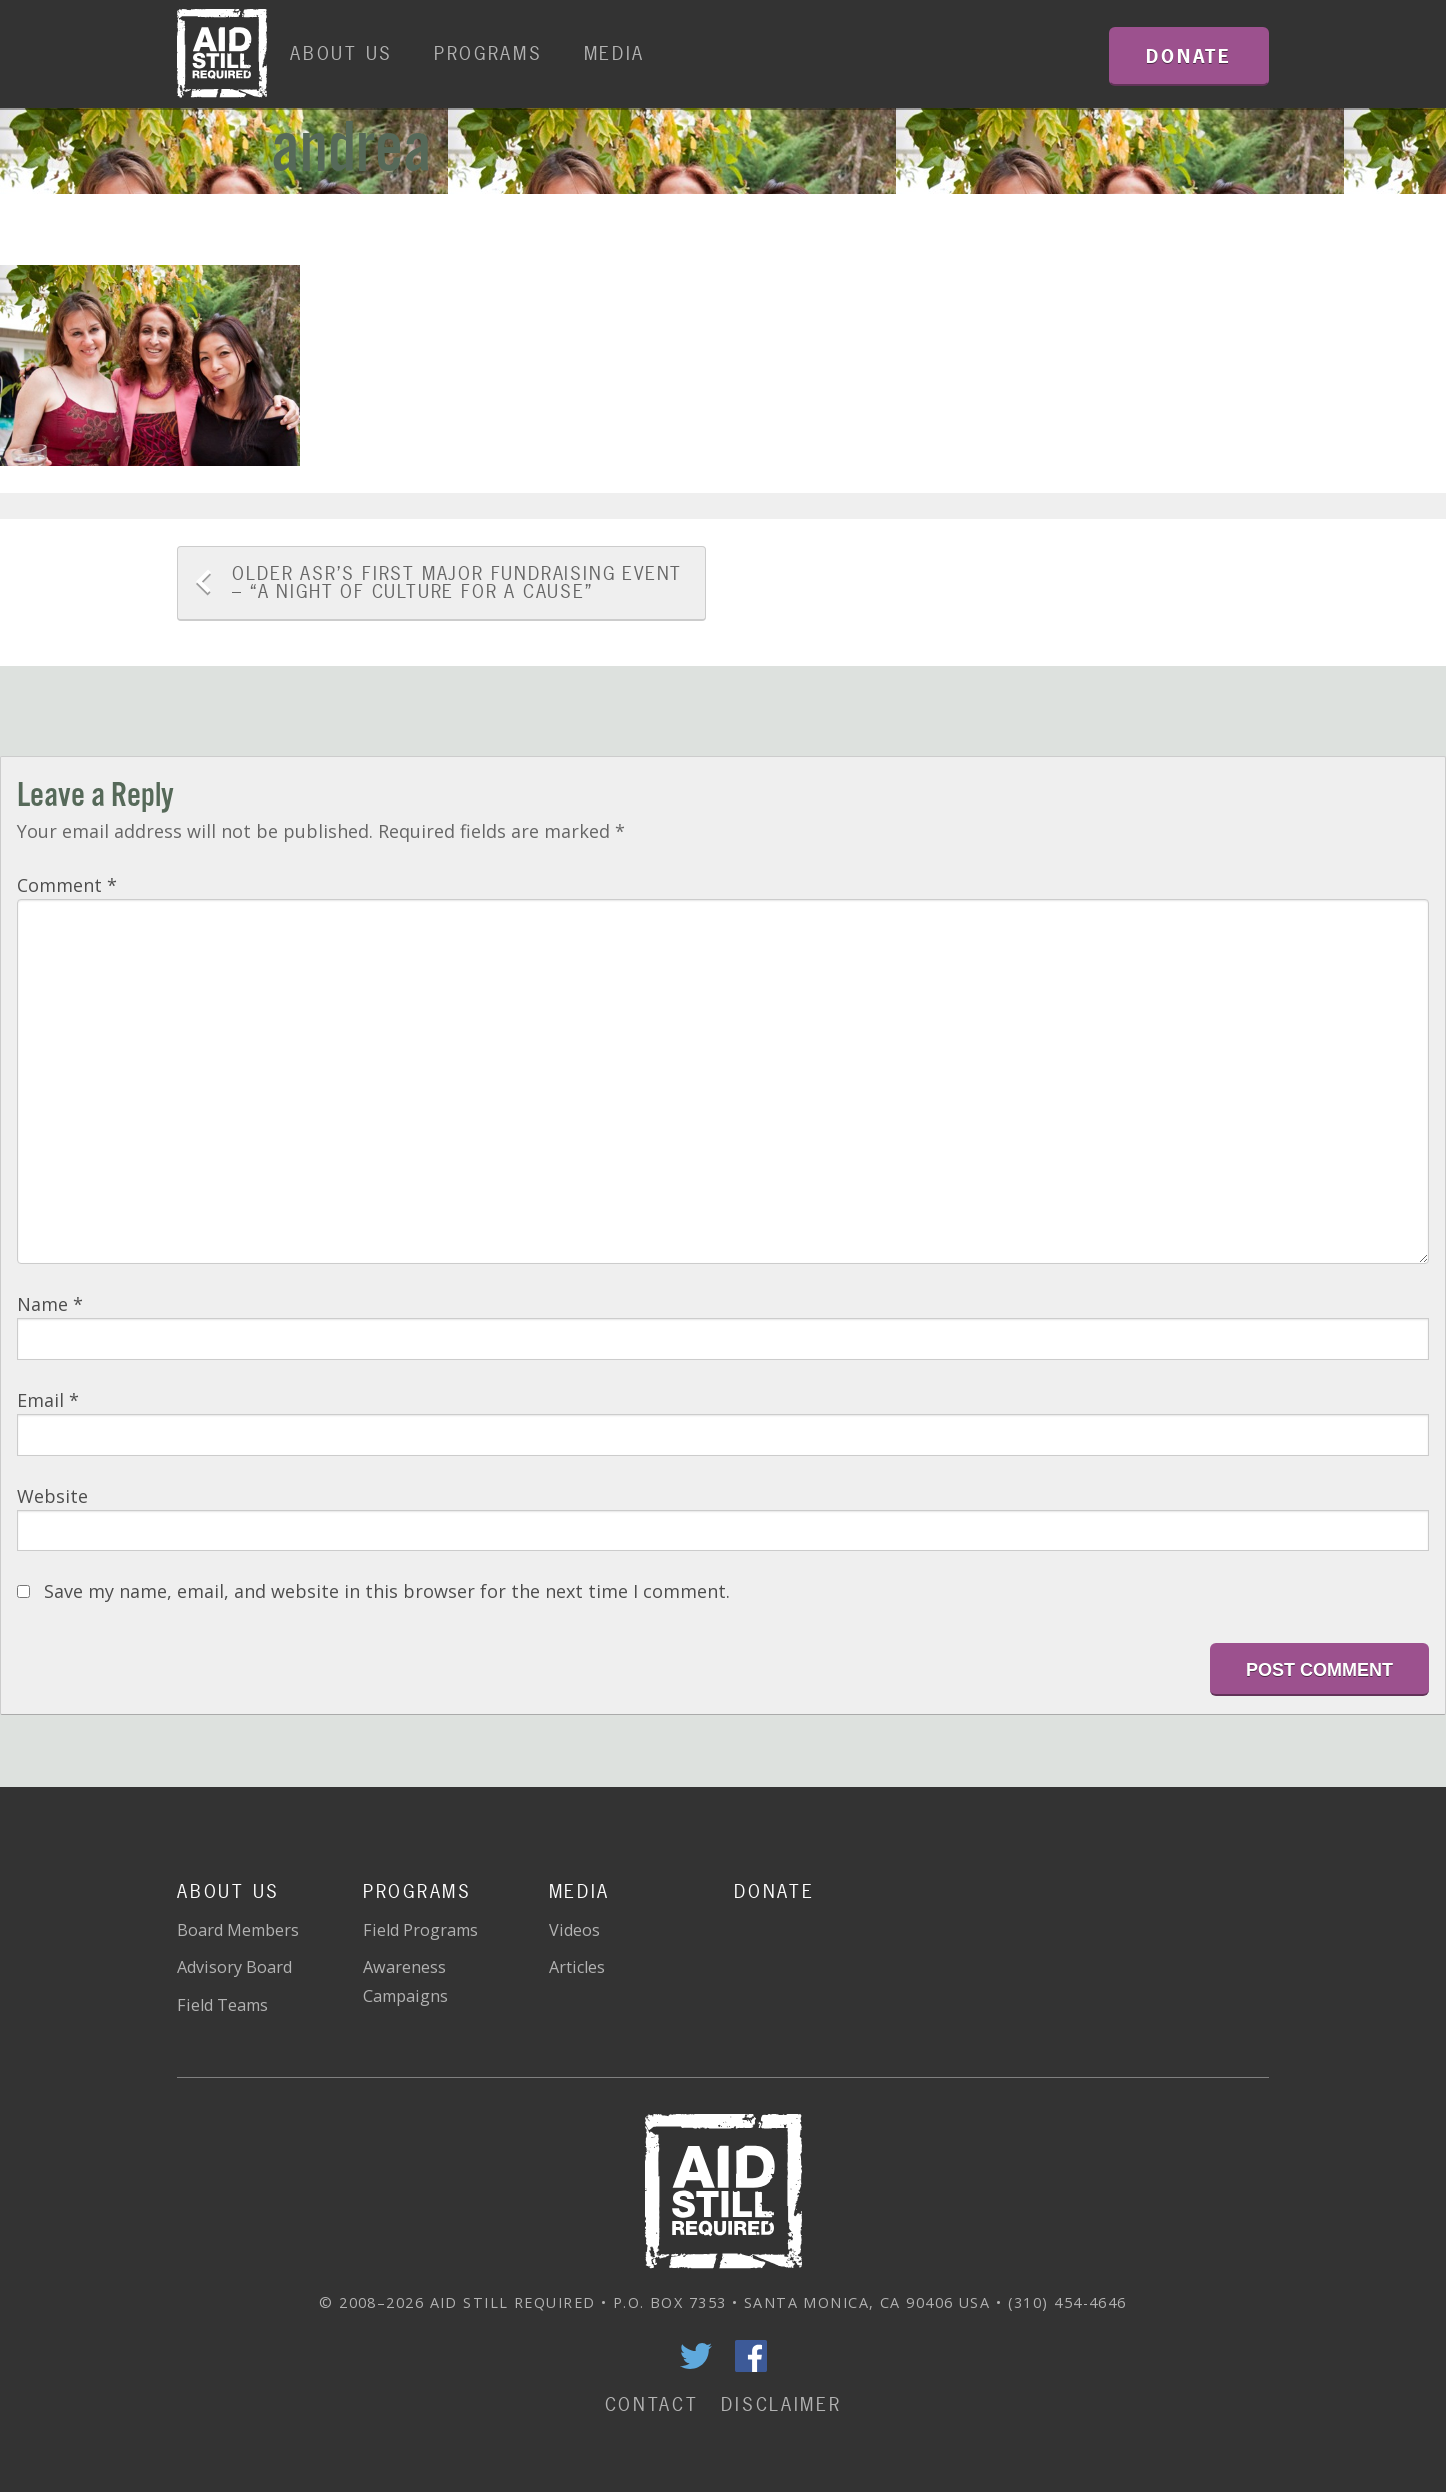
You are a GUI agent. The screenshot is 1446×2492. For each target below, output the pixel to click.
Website (52, 1496)
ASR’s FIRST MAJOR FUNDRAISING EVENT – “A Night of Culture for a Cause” (457, 582)
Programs (488, 53)
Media (615, 53)
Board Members (238, 1930)
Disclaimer (781, 2404)
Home (222, 54)
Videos (574, 1930)
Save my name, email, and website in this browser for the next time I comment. (387, 1591)
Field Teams (222, 2005)
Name (50, 1304)
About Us (341, 53)
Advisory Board (234, 1967)
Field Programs (420, 1930)
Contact (652, 2404)
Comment (67, 885)
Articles (577, 1967)
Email (48, 1400)
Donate (774, 1891)
